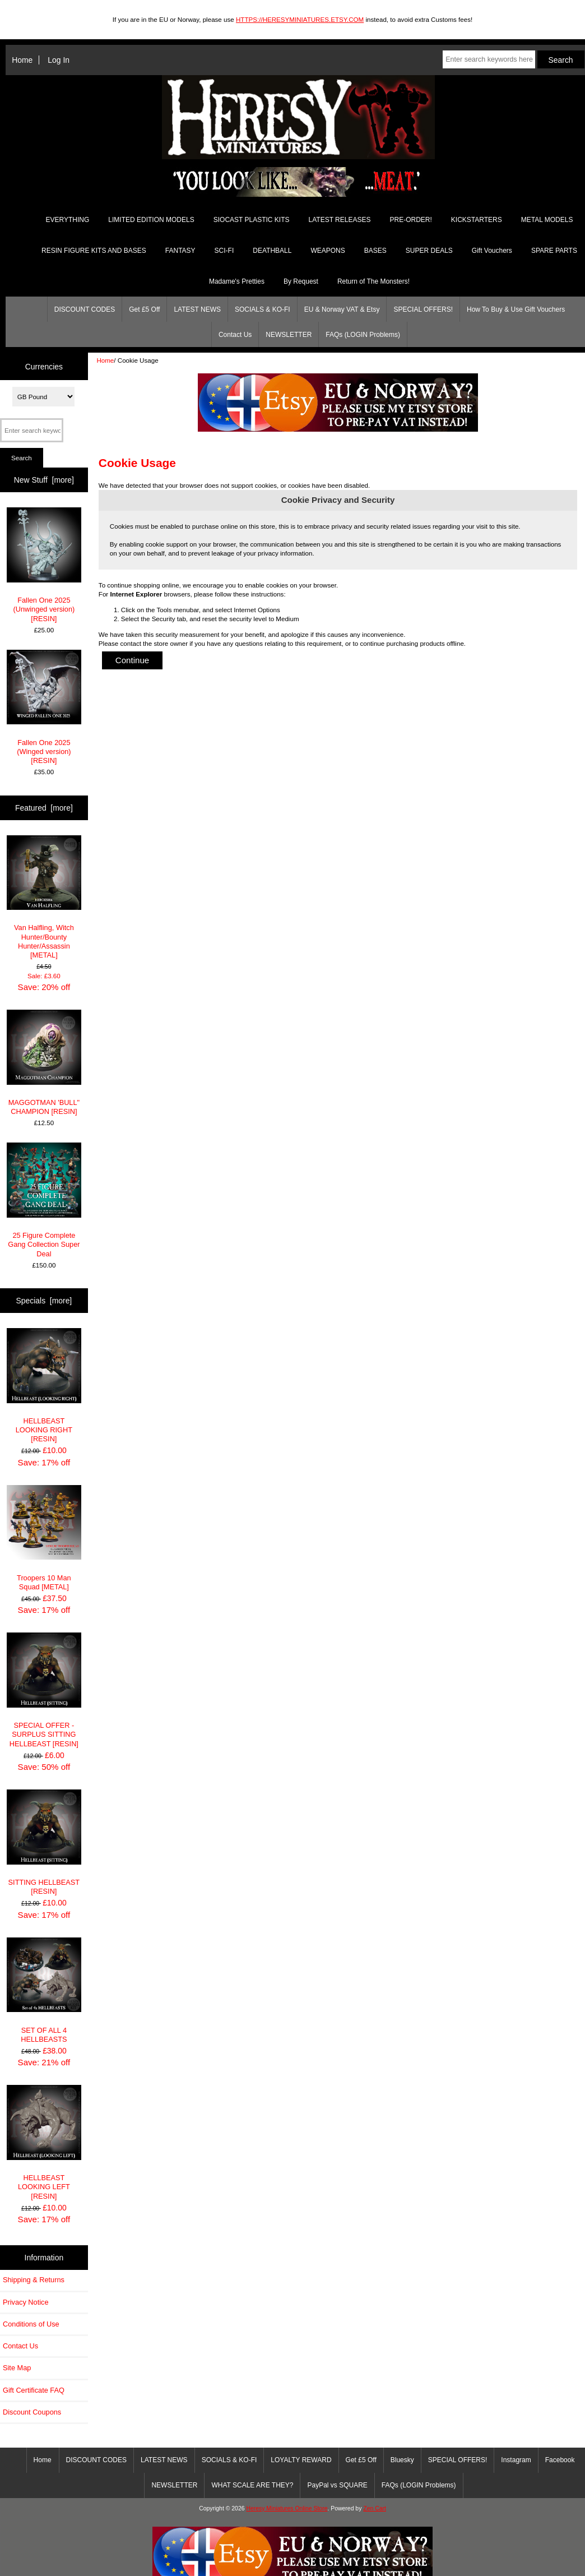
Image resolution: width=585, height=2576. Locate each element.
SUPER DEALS (429, 251)
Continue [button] (132, 660)
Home (22, 60)
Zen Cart (374, 2508)
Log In (58, 60)
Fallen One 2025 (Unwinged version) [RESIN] (44, 564)
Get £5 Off (144, 309)
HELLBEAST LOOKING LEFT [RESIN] (44, 2142)
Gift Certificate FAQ (33, 2390)
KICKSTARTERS (476, 220)
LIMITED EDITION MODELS (151, 220)
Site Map (17, 2368)
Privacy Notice (25, 2302)
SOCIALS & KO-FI (262, 309)
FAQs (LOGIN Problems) (363, 335)
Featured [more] (44, 807)
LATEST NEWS (197, 309)
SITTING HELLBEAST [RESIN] (44, 1842)
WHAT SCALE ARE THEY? (252, 2485)
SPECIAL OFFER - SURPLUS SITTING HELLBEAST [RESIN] (44, 1689)
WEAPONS (327, 251)
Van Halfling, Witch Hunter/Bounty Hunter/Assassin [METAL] (44, 897)
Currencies (44, 366)
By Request (301, 281)
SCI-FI (224, 251)
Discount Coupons (32, 2412)
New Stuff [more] (44, 479)
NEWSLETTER (289, 335)
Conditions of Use (31, 2324)
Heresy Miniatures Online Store (286, 2508)
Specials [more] (44, 1300)
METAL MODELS (547, 220)
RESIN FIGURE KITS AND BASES (93, 251)
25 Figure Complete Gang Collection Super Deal (44, 1200)
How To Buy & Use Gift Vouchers (516, 309)
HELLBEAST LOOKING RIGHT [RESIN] (44, 1385)
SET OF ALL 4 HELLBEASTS (44, 1990)
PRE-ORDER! (410, 220)
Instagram (516, 2460)
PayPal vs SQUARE (337, 2485)
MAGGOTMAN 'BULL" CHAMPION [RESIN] (44, 1063)
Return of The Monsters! (373, 281)
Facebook (560, 2460)
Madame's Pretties (236, 281)
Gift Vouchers (492, 251)
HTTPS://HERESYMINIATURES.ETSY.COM (300, 19)
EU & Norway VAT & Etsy (342, 309)
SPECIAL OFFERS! (423, 309)
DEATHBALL (272, 251)
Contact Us (235, 335)
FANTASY (180, 251)
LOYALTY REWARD (301, 2460)
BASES (375, 251)
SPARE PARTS (554, 251)
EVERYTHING (68, 220)
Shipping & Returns (33, 2280)
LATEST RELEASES (340, 220)
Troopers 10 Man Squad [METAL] (44, 1538)
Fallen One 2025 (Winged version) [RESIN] (44, 707)
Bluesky (402, 2460)
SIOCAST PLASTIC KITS (251, 220)
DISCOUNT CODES (84, 309)
